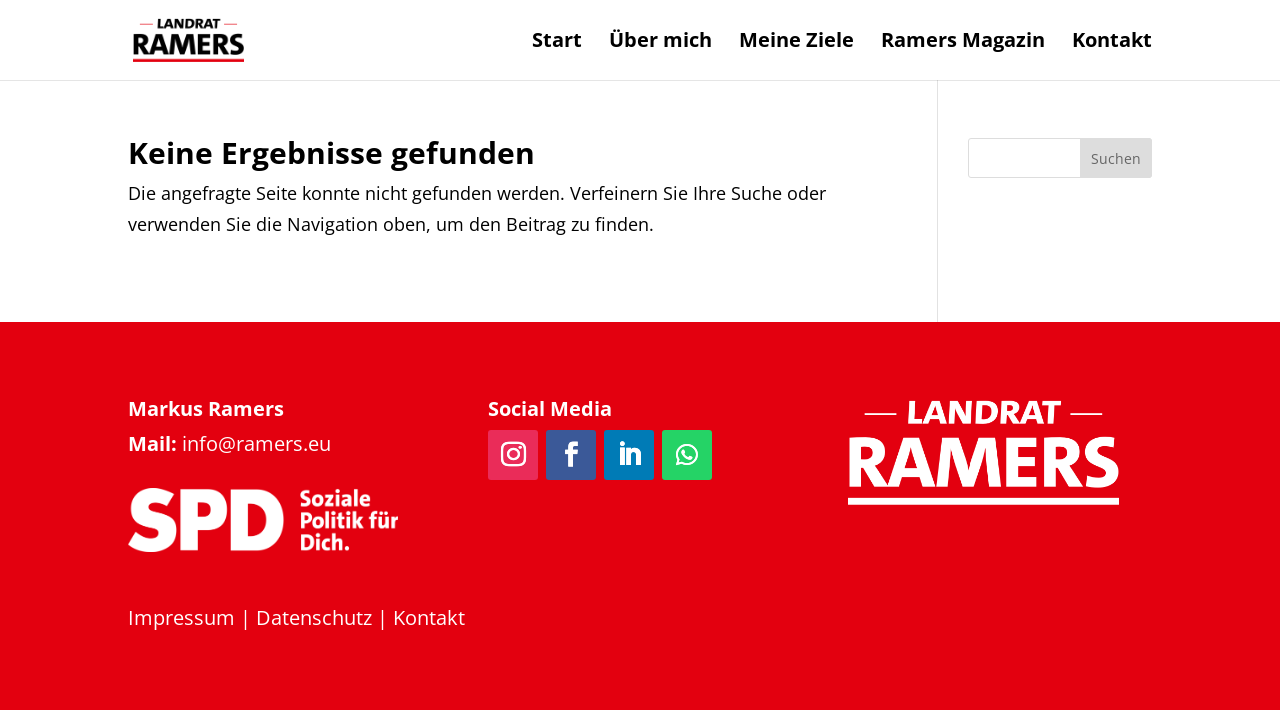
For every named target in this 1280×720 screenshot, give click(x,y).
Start (557, 43)
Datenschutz (314, 617)
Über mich (660, 43)
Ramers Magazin (963, 43)
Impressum (181, 617)
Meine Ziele (796, 43)
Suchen (1116, 158)
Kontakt (1112, 43)
